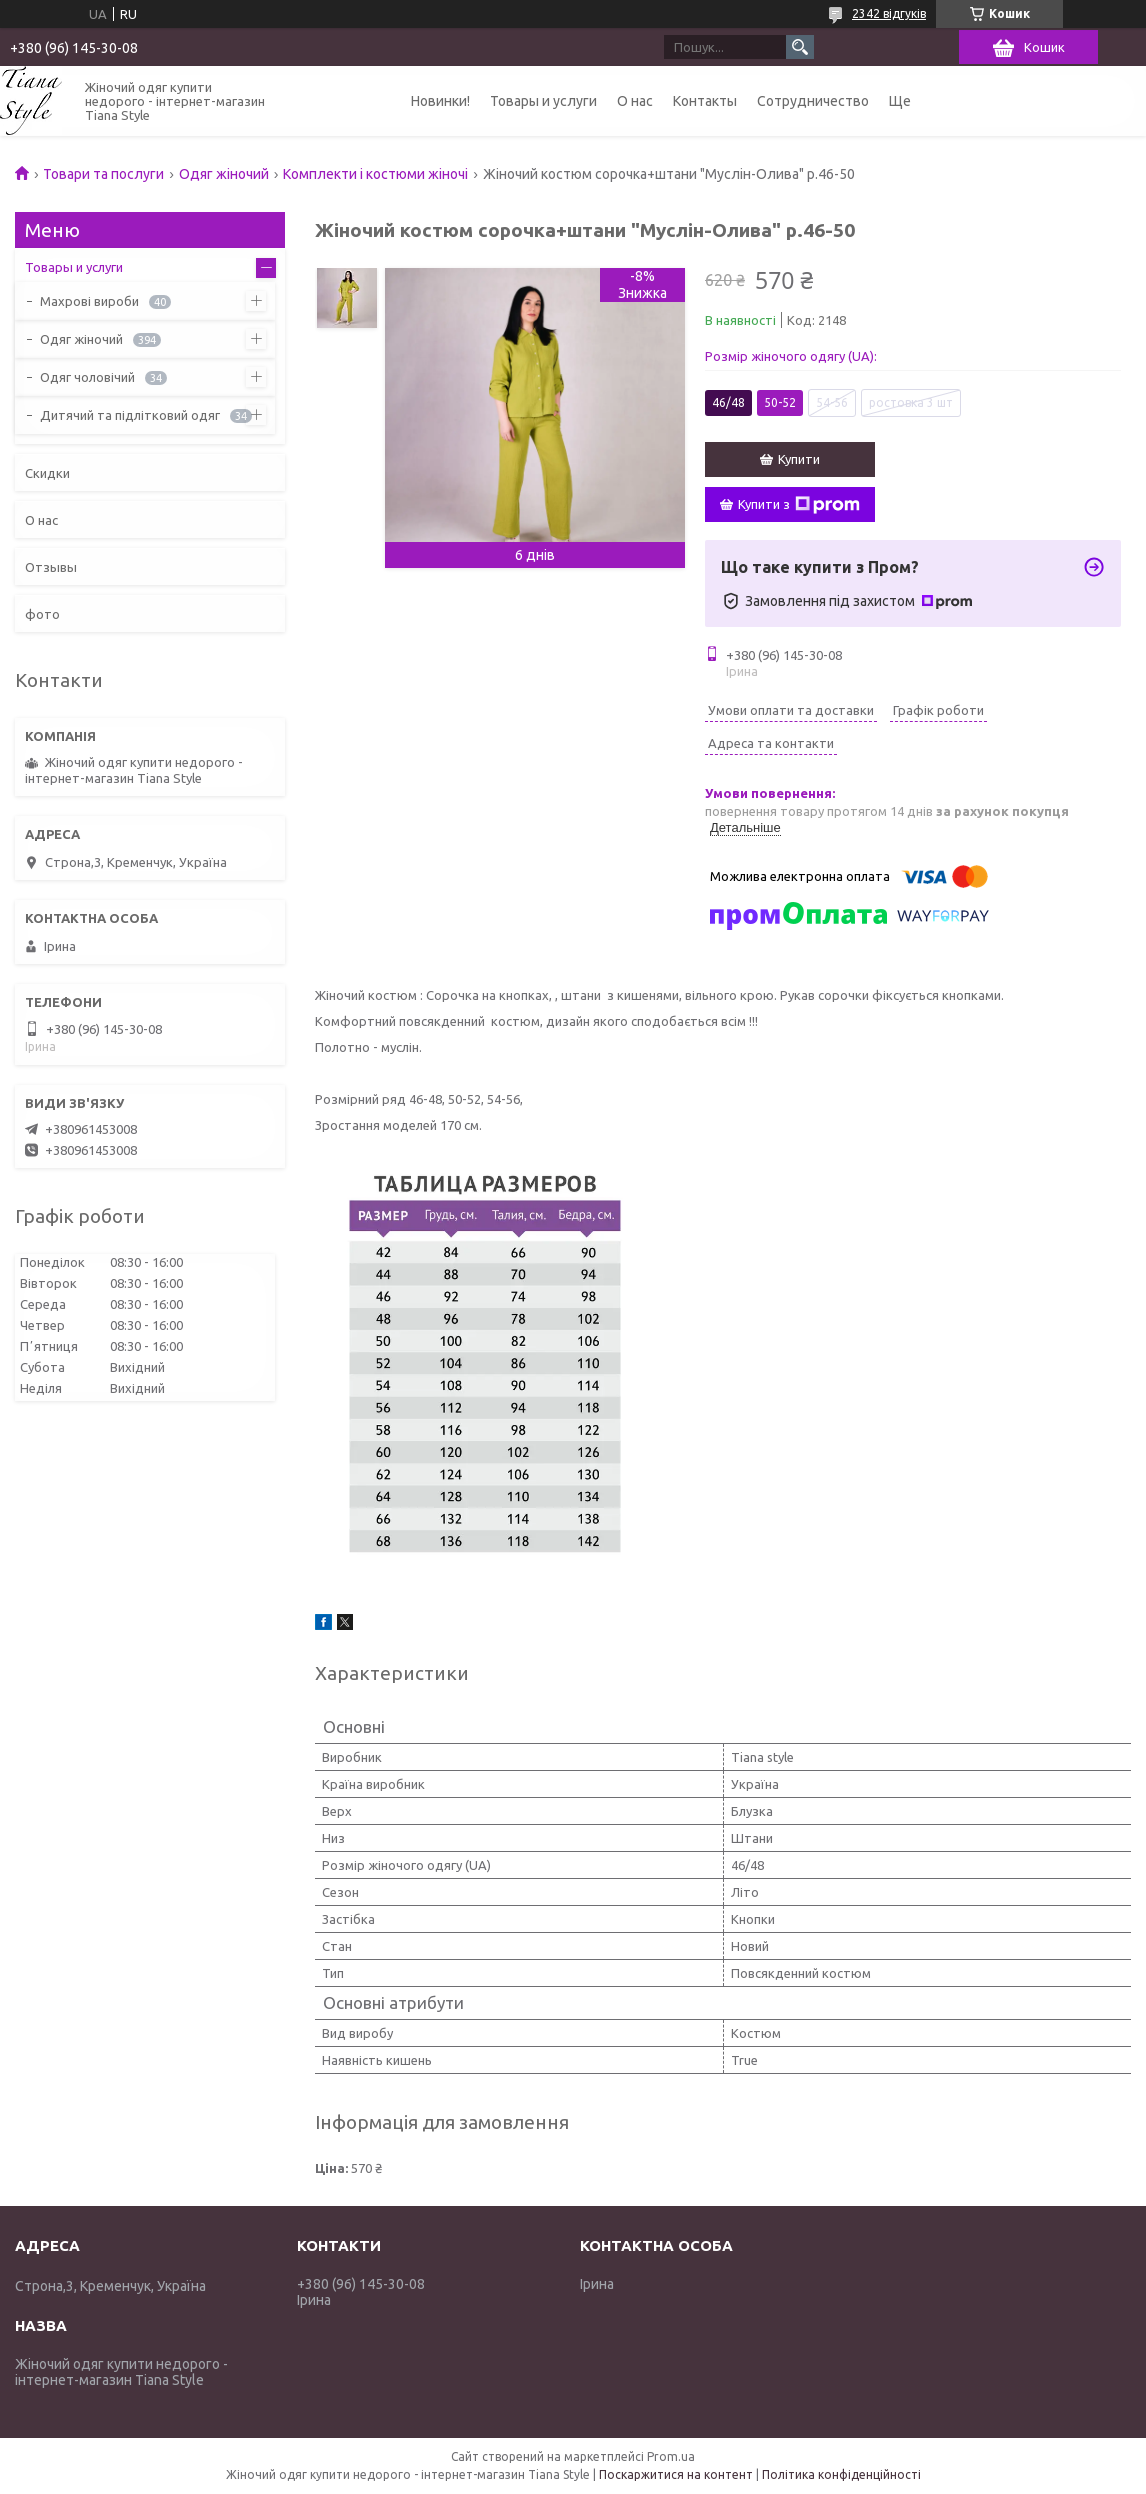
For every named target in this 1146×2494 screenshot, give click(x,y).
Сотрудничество (813, 101)
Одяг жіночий (224, 174)
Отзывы (51, 567)
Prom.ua (671, 2456)
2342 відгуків (889, 13)
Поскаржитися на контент (676, 2474)
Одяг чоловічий (87, 377)
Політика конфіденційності (841, 2474)
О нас (635, 101)
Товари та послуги (103, 174)
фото (42, 614)
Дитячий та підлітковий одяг (130, 415)
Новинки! (440, 101)
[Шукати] (800, 47)
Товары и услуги (543, 101)
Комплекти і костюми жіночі (375, 174)
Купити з (799, 505)
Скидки (47, 473)
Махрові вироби (89, 301)
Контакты (705, 101)
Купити (799, 459)
